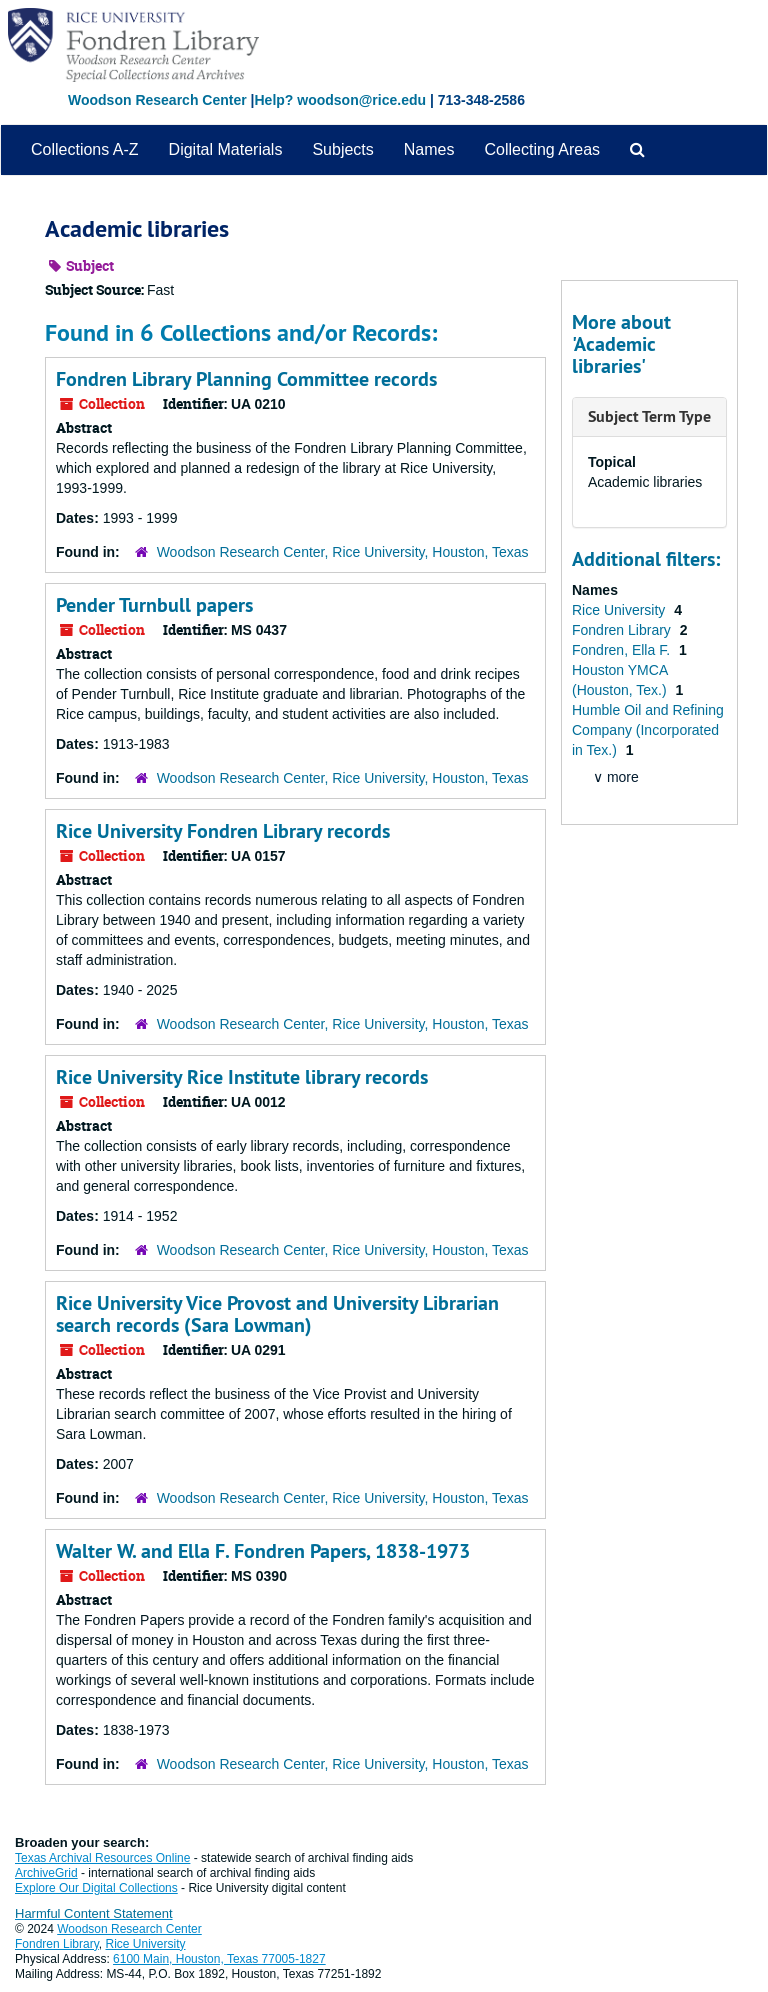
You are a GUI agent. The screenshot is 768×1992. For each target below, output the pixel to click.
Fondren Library (623, 630)
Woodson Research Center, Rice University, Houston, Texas (343, 552)
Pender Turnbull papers (154, 605)
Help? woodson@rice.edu (340, 100)
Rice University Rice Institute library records (242, 1077)
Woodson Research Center (157, 100)
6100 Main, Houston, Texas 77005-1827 (219, 1959)
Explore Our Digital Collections (96, 1888)
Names (429, 149)
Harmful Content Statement (94, 1913)
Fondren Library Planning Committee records (246, 379)
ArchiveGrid (46, 1873)
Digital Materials (226, 149)
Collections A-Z (85, 149)
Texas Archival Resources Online (102, 1858)
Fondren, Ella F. (623, 650)
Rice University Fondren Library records (223, 831)
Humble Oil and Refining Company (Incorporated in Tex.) (648, 730)
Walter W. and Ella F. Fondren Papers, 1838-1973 (263, 1551)
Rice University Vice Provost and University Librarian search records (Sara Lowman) (277, 1314)
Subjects (342, 149)
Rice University (620, 610)
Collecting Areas (542, 149)
